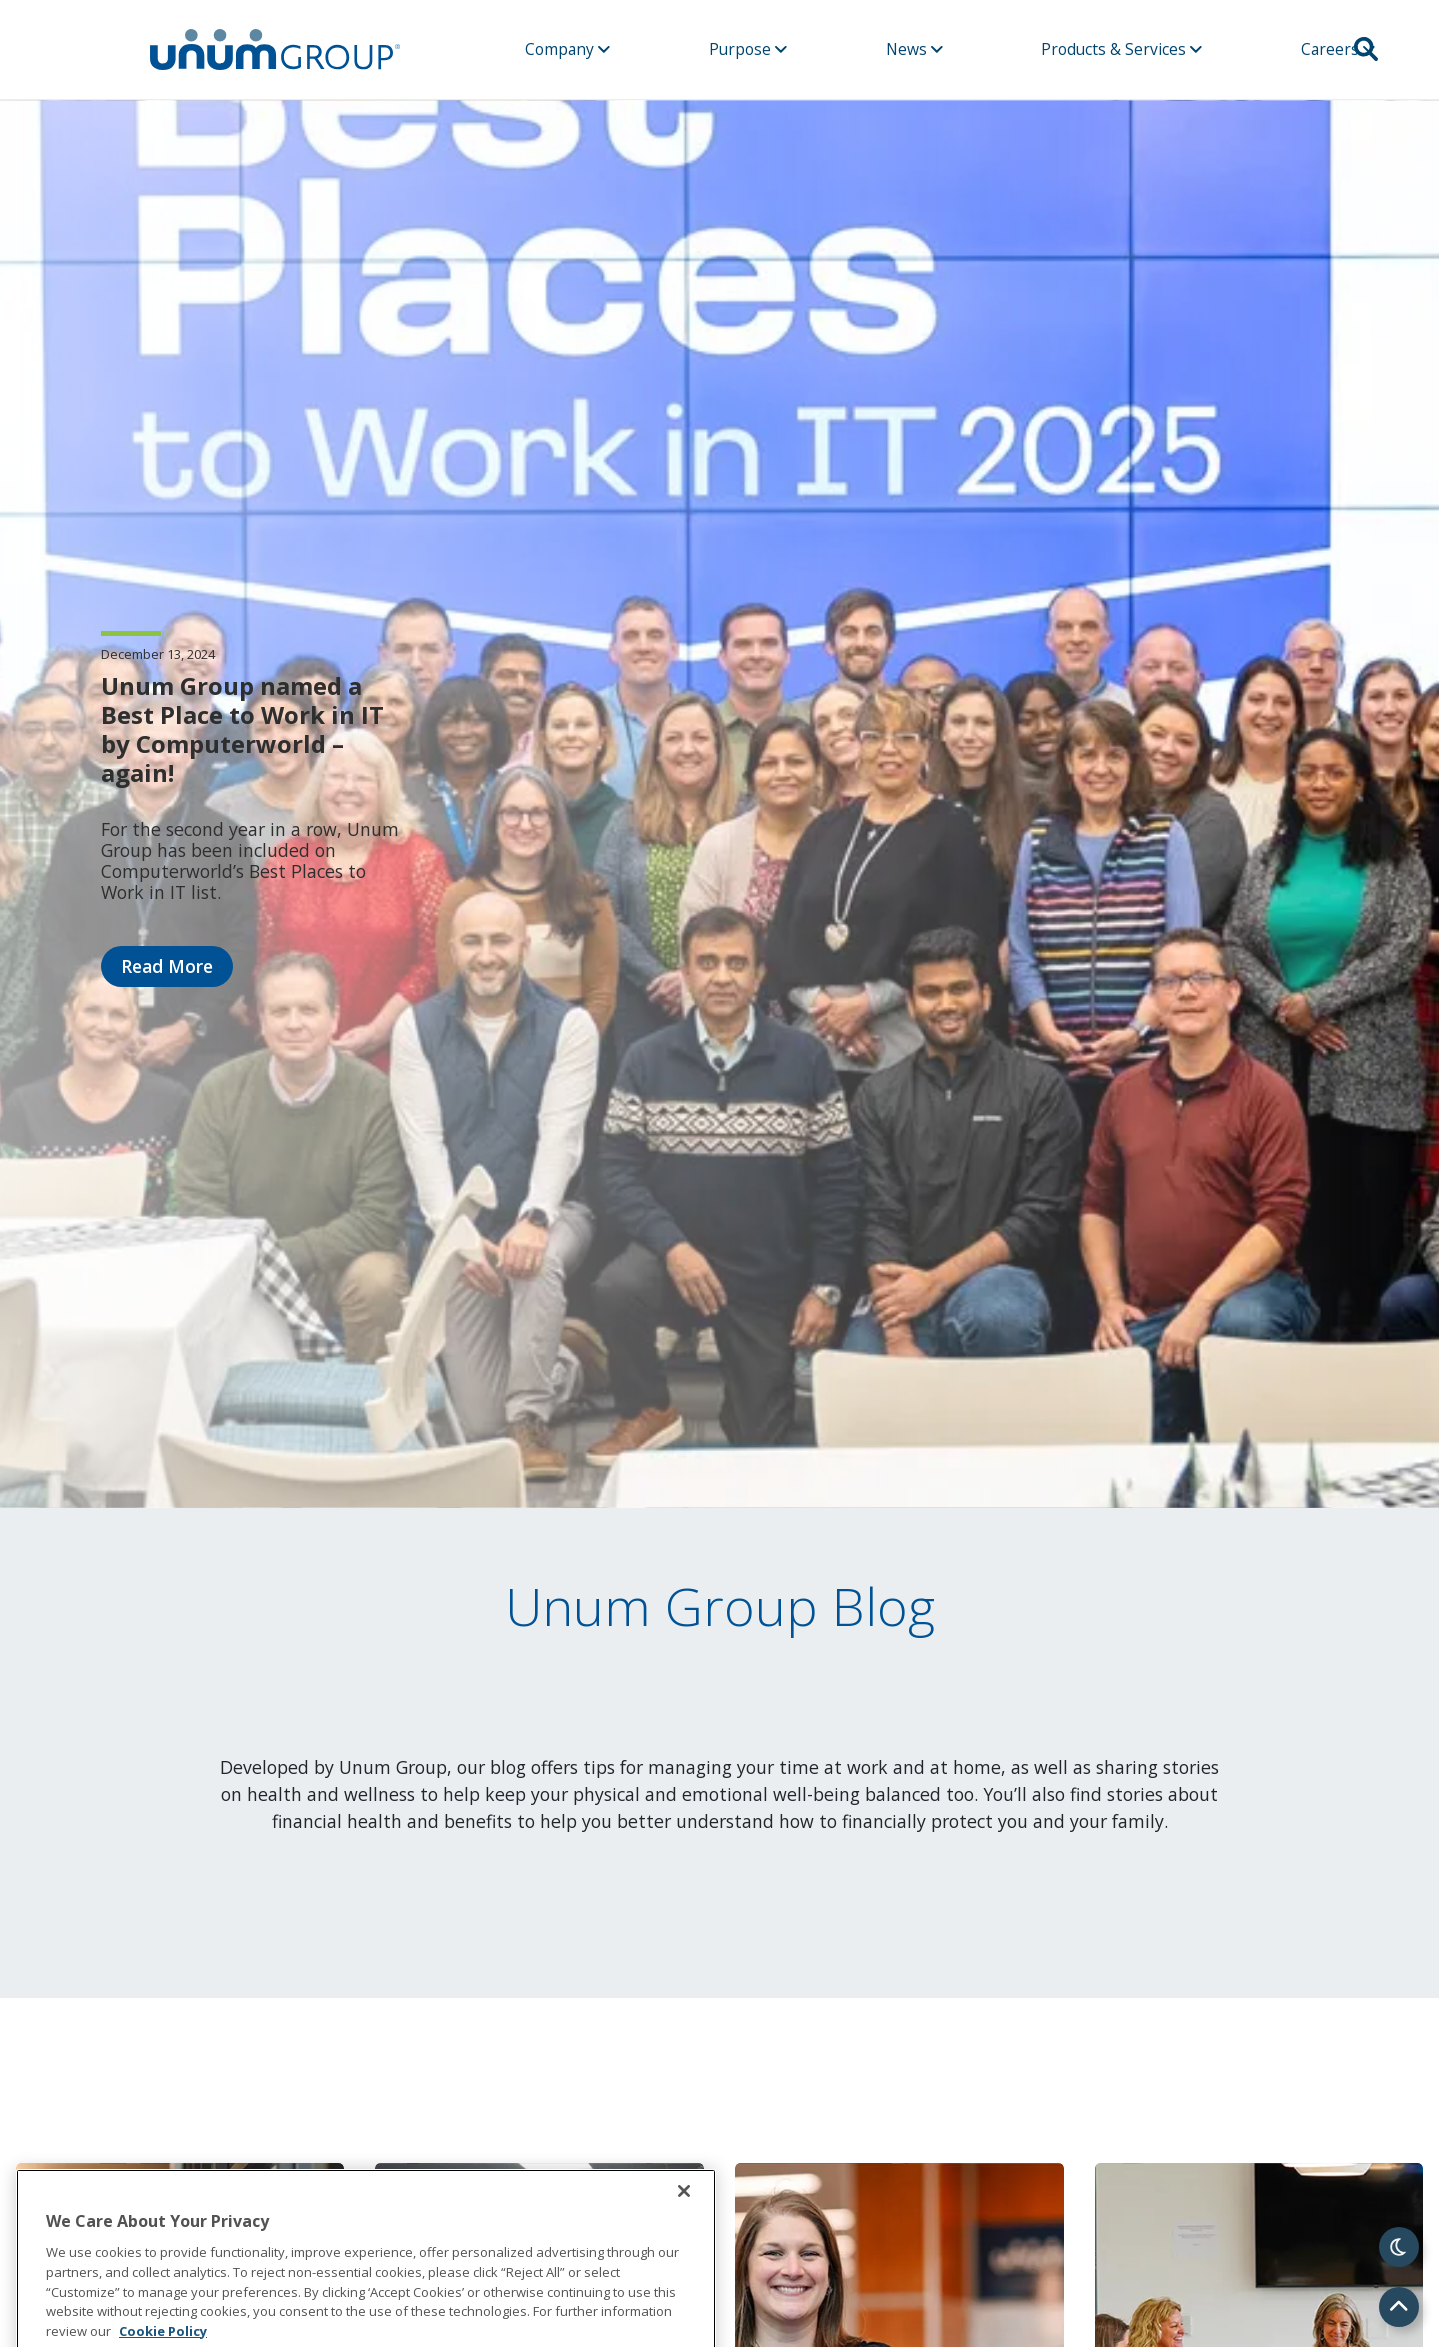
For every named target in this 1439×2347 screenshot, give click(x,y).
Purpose (748, 49)
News (914, 49)
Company (567, 49)
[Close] (684, 2235)
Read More (167, 966)
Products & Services (1121, 49)
